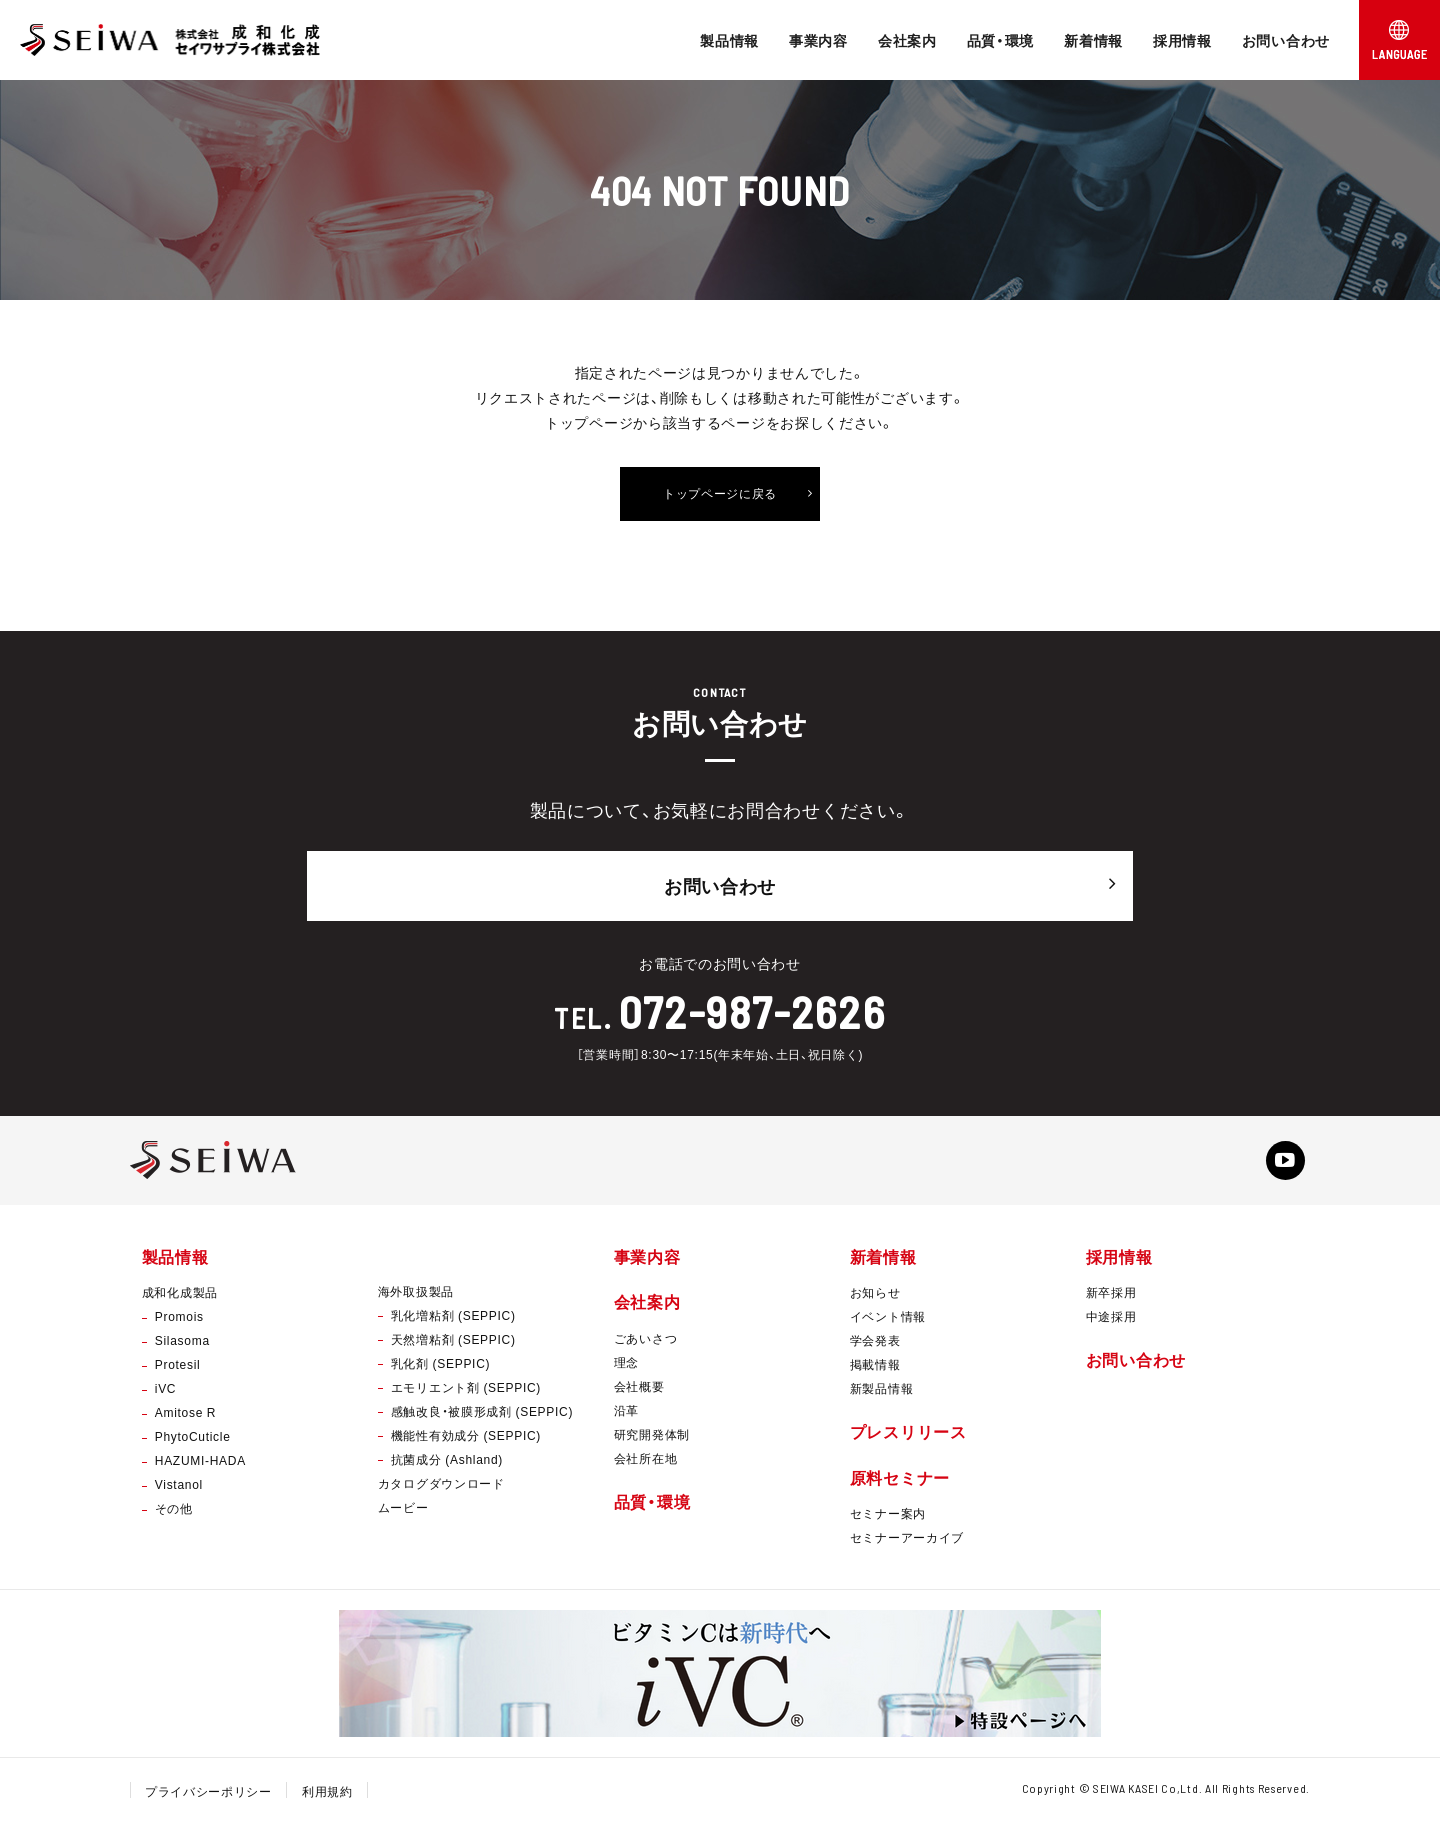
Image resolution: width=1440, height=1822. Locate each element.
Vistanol (179, 1484)
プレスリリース (908, 1431)
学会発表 (875, 1340)
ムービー (403, 1507)
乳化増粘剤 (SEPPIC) (453, 1315)
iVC (165, 1388)
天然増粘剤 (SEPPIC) (453, 1339)
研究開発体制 (652, 1433)
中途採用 (1111, 1316)
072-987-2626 (752, 1009)
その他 (174, 1508)
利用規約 (327, 1790)
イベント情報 (888, 1316)
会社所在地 (646, 1457)
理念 (626, 1361)
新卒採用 (1111, 1292)
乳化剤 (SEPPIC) (440, 1363)
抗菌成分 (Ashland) (447, 1459)
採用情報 (1182, 40)
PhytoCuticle (193, 1436)
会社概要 (639, 1385)
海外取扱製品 (416, 1291)
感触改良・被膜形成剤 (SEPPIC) (482, 1411)
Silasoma (182, 1340)
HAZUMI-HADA (200, 1460)
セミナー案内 (888, 1512)
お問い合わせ (1286, 40)
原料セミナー (900, 1476)
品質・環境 (1001, 40)
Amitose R (185, 1412)
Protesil (178, 1364)
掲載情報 (875, 1364)
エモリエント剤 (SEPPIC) (466, 1387)
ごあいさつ (646, 1337)
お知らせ (875, 1292)
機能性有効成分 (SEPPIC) (466, 1435)
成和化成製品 (180, 1292)
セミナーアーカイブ (907, 1536)
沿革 (626, 1409)
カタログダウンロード (441, 1483)
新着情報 (1093, 40)
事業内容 (818, 40)
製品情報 (729, 40)
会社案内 (907, 40)
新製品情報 (882, 1388)
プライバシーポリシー (208, 1790)
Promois (179, 1316)
